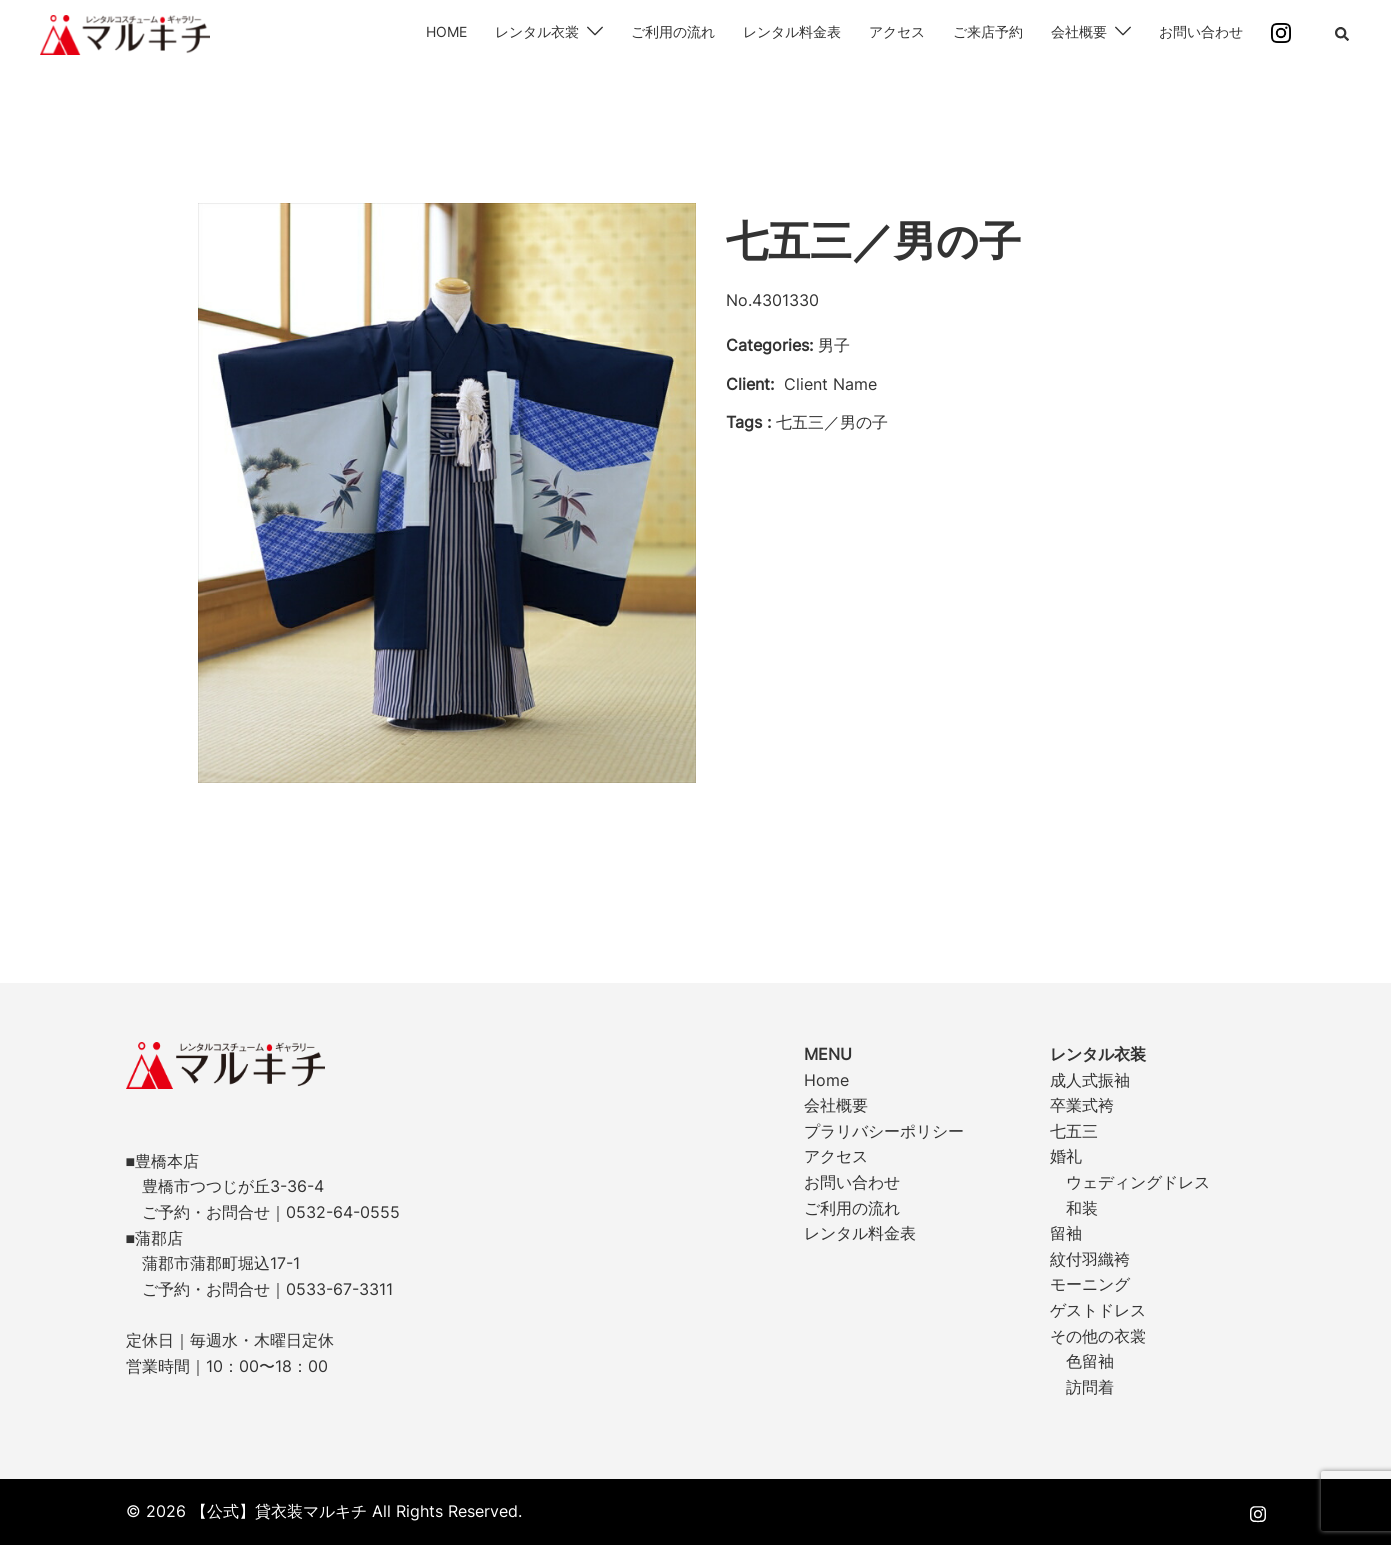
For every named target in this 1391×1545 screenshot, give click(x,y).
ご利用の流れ (673, 31)
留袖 (1066, 1233)
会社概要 (1079, 31)
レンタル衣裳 (537, 31)
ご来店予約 (988, 31)
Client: (750, 384)
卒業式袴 (1082, 1105)
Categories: (769, 345)
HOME (446, 31)
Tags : (748, 422)
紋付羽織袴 (1090, 1259)
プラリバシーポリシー (884, 1131)
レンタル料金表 (792, 31)
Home (826, 1080)
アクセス (897, 31)
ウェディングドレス (1138, 1182)
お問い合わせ (1201, 31)
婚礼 (1066, 1156)
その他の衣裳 (1098, 1336)
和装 (1082, 1208)
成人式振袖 (1090, 1080)
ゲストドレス (1098, 1310)
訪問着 (1090, 1387)
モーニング (1090, 1284)
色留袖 (1090, 1361)
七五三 (1074, 1131)
